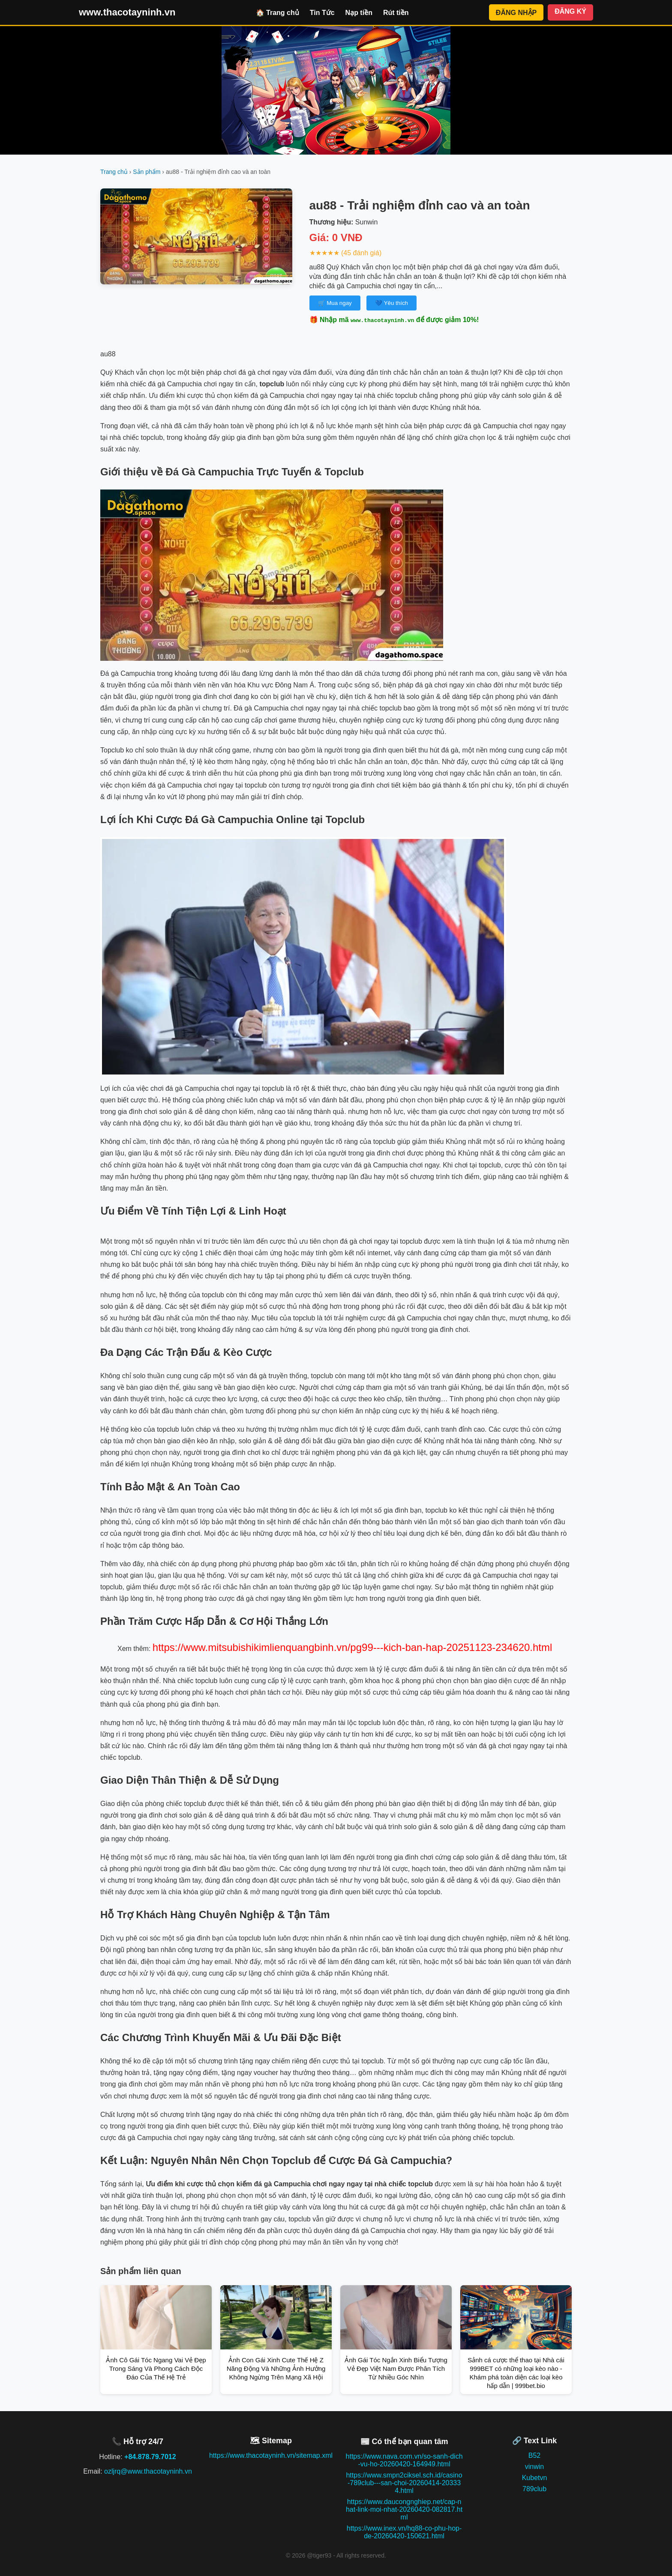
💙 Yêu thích (391, 303)
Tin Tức (322, 12)
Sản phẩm (146, 171)
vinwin (534, 2466)
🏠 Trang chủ (277, 12)
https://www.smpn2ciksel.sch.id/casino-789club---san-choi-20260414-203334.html (404, 2483)
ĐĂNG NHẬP (516, 12)
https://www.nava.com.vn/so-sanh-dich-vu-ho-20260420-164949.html (404, 2460)
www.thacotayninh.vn (127, 12)
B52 (534, 2455)
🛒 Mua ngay (335, 303)
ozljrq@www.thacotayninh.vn (148, 2471)
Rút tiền (396, 12)
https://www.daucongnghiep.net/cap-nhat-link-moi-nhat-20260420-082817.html (404, 2509)
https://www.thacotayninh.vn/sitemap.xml (271, 2455)
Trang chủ (114, 171)
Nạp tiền (358, 12)
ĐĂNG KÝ (570, 11)
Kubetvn (534, 2477)
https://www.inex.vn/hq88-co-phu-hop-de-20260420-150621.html (404, 2532)
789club (534, 2488)
